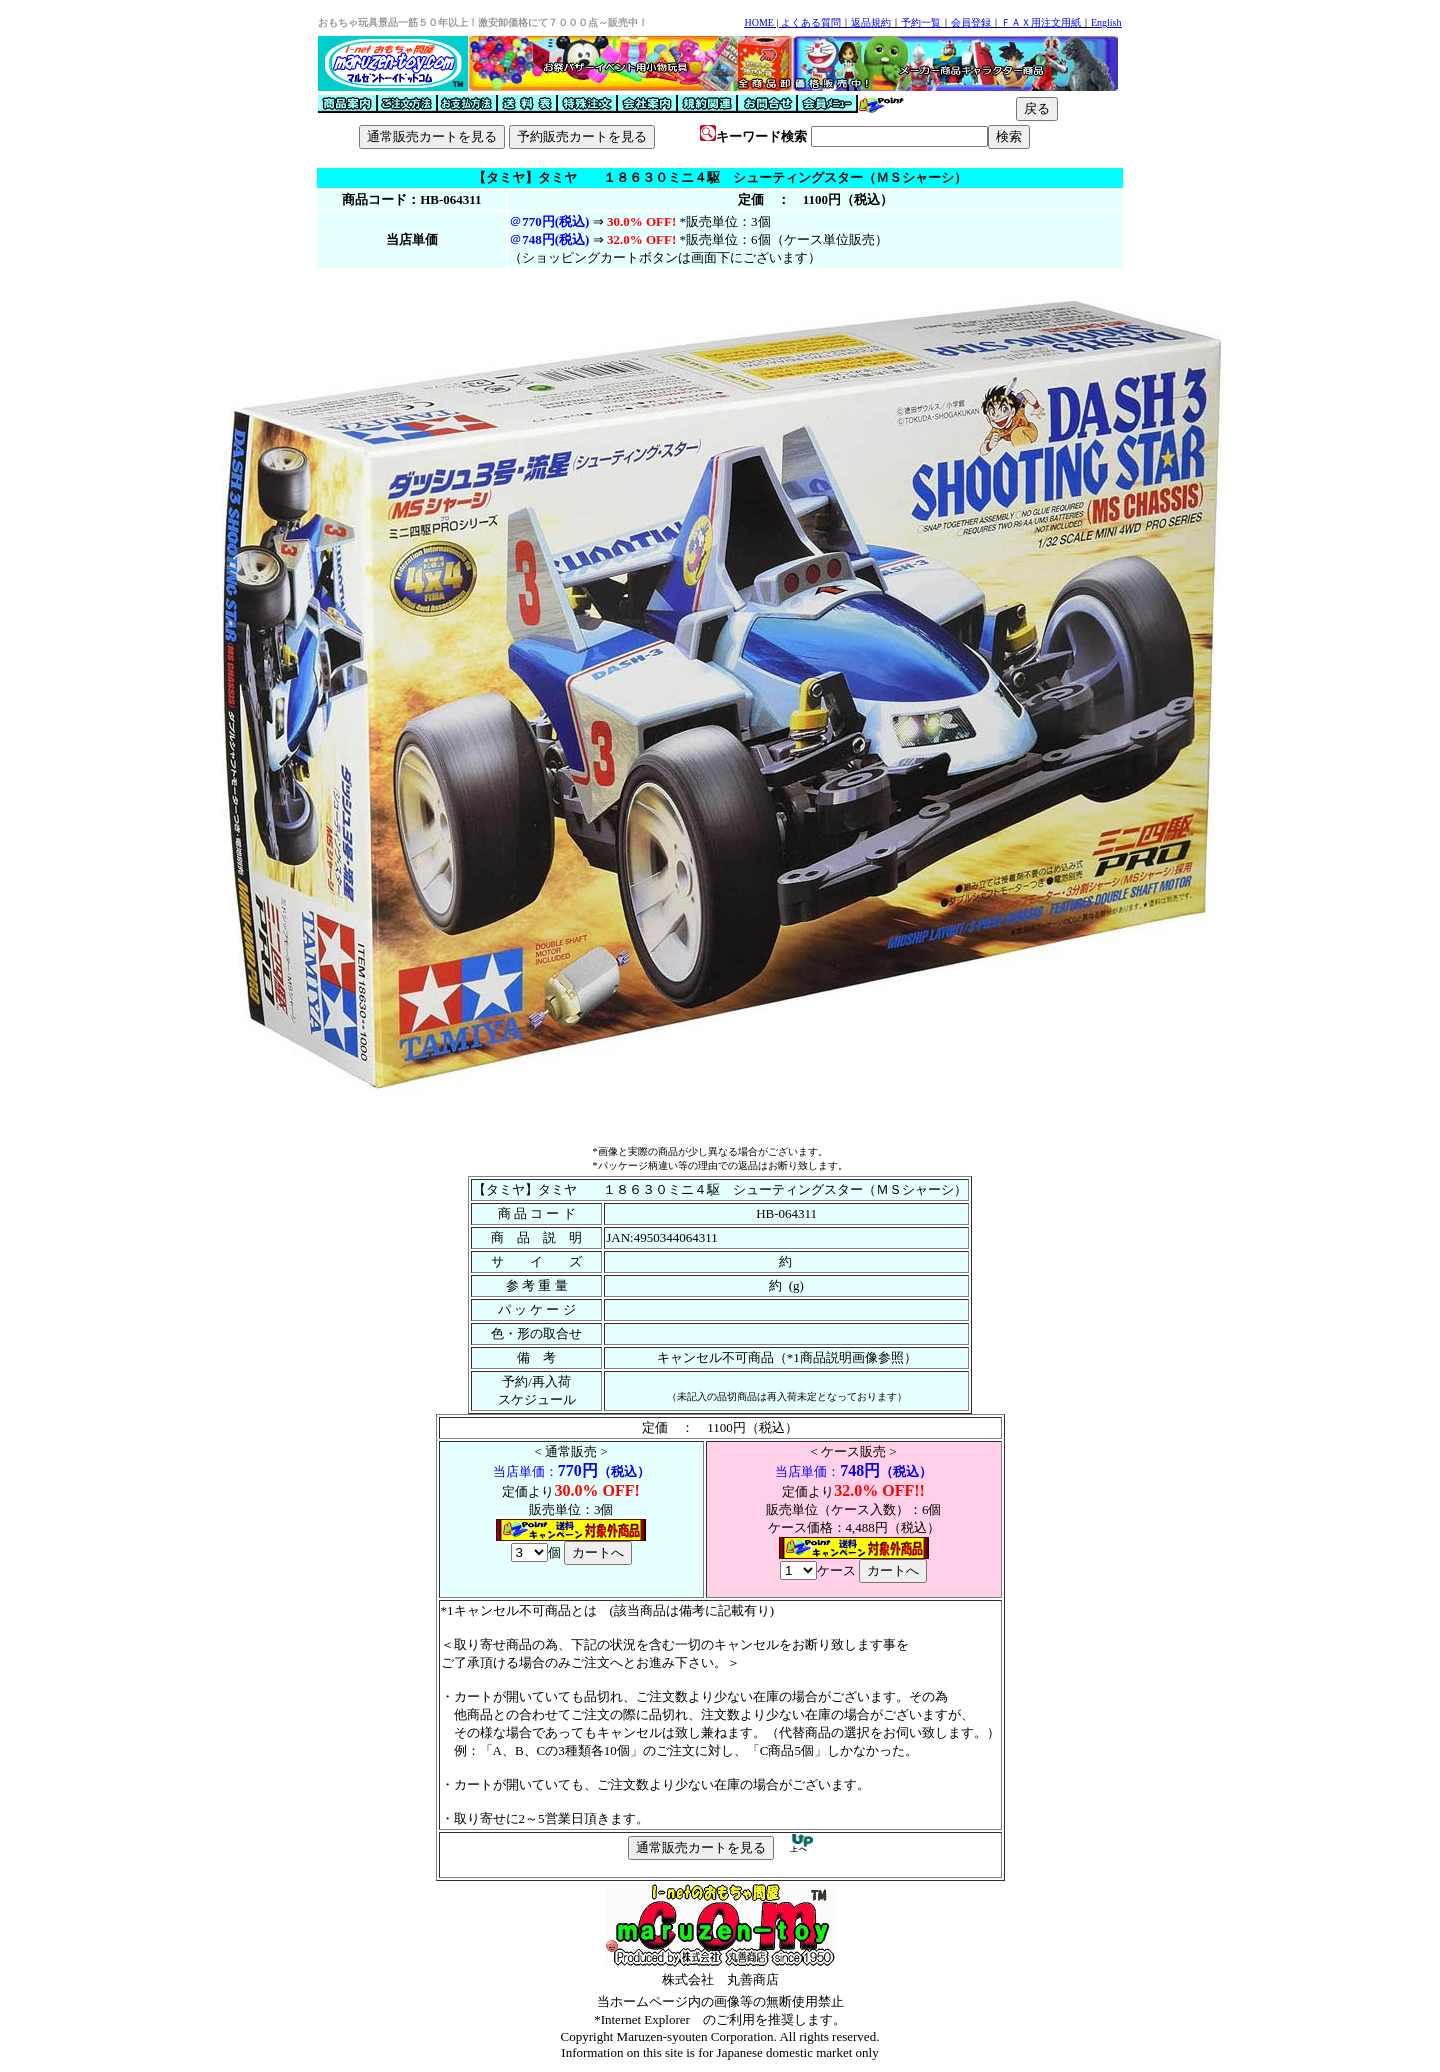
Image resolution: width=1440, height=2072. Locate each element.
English (1106, 22)
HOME (758, 22)
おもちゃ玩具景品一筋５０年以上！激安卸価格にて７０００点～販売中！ (483, 22)
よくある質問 (811, 22)
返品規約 (871, 22)
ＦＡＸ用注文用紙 (1041, 22)
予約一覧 (921, 22)
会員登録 (971, 22)
